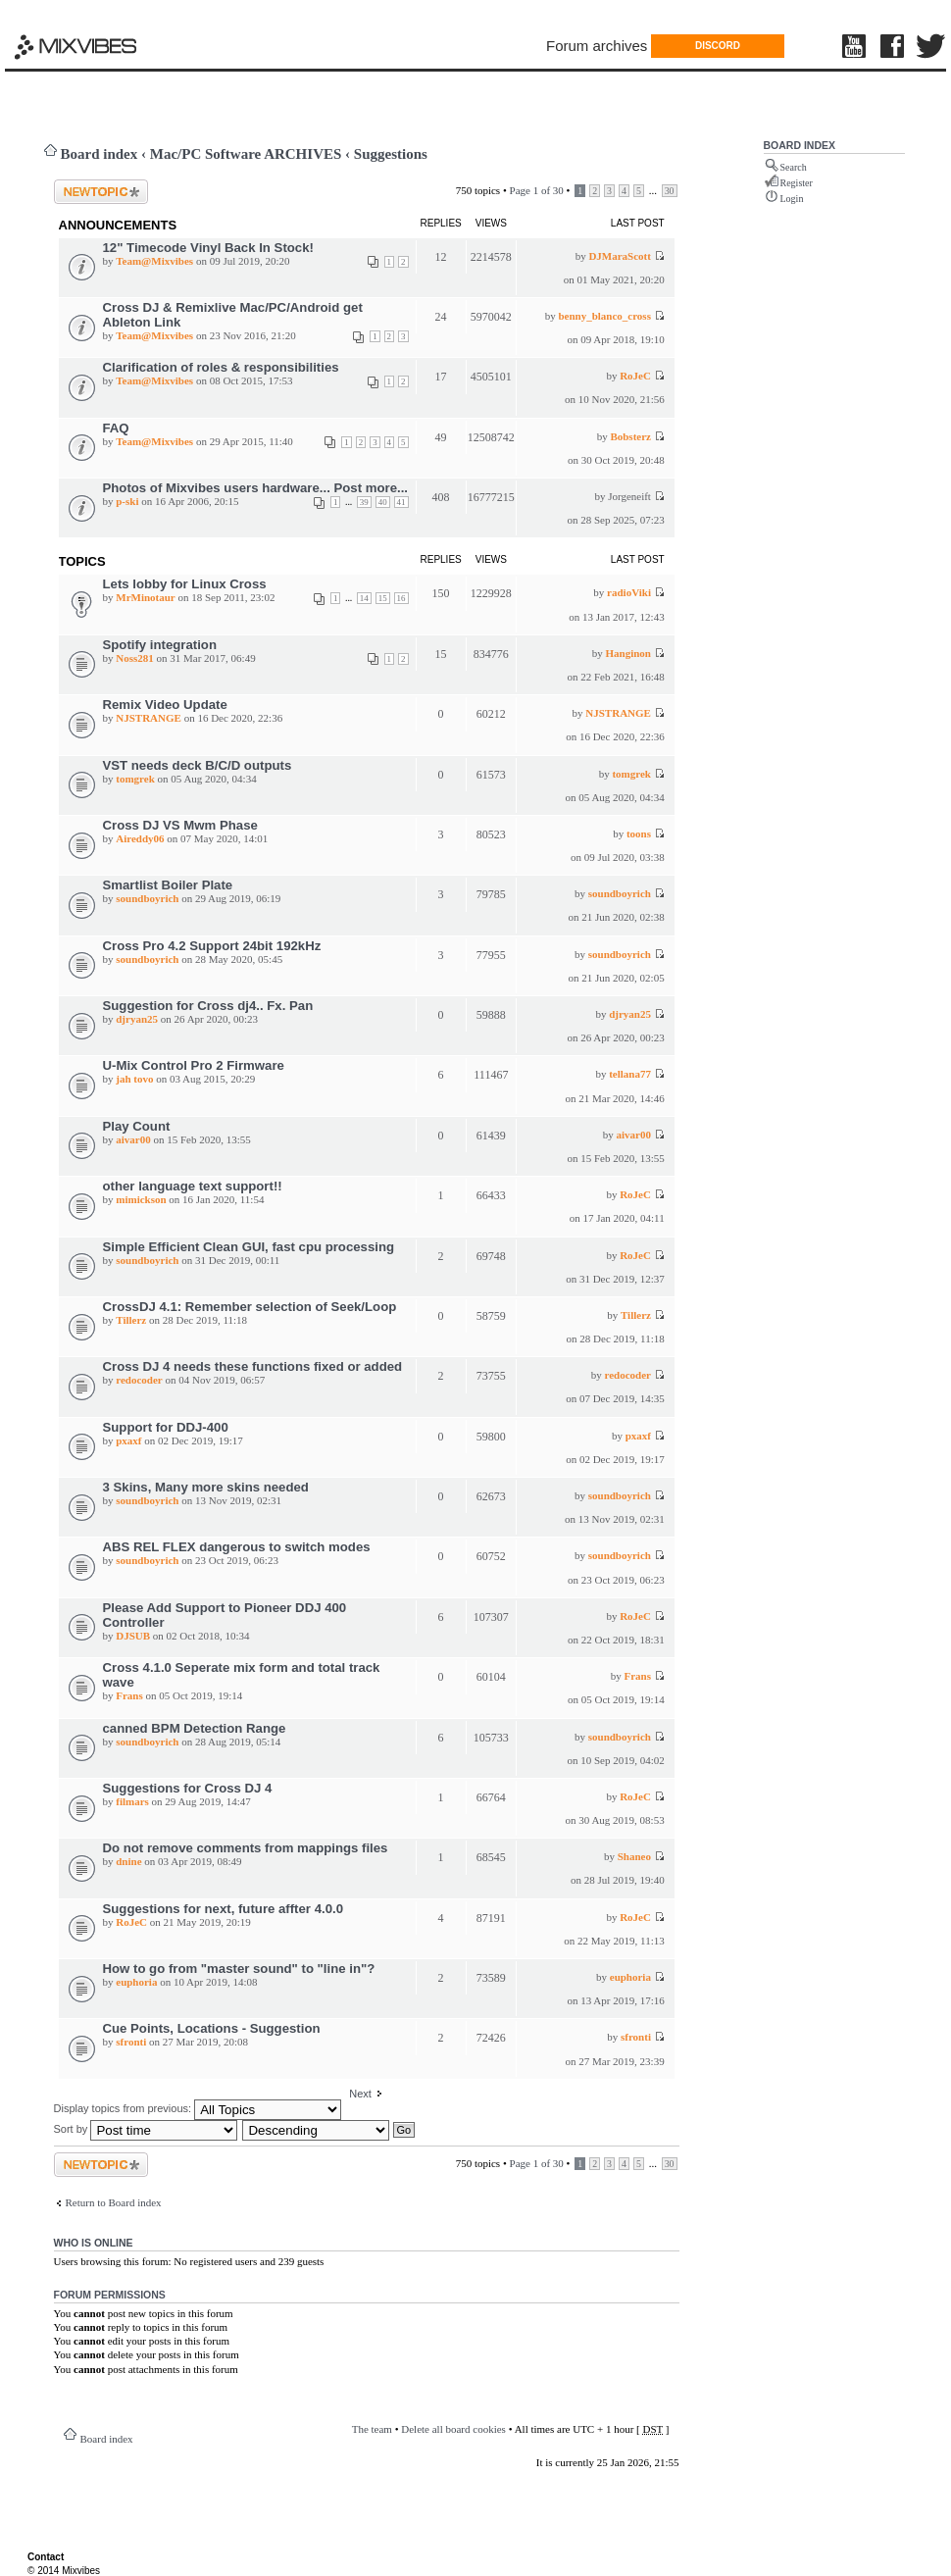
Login (792, 198)
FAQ (116, 428)
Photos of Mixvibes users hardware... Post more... (255, 487)
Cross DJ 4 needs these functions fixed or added (253, 1366)
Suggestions (390, 154)
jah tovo (134, 1079)
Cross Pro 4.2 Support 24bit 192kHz (212, 945)
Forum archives (596, 45)
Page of (537, 190)
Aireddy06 (140, 838)
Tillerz (131, 1320)
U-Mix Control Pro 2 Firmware (193, 1065)
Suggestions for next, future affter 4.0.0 (223, 1908)
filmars (132, 1801)
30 (670, 190)
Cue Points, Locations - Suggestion (212, 2028)
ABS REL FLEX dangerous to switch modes (237, 1547)
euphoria (136, 1982)
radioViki (629, 592)
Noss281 (135, 658)
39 (364, 502)
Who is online (93, 2242)
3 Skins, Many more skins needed (206, 1487)
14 (364, 598)
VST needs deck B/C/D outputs (197, 765)
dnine (128, 1861)
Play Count (137, 1126)
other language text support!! (192, 1186)
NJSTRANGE (148, 718)
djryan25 (137, 1019)
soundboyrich (147, 898)
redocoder (139, 1380)
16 (401, 598)
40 (382, 502)
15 (382, 598)
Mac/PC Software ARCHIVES (246, 154)
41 (401, 502)
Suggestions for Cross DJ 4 (188, 1788)
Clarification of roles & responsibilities (221, 367)
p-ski (127, 501)
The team (372, 2429)
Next (360, 2093)
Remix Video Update (165, 704)
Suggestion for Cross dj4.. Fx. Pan (208, 1005)
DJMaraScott (619, 256)
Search (793, 167)
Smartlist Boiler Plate (168, 885)
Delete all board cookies (453, 2429)
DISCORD (717, 45)
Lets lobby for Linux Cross (185, 584)
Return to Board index (114, 2202)
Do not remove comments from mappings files (245, 1848)
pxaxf (128, 1440)
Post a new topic (101, 191)
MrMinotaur (145, 597)
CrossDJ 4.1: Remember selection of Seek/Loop (250, 1306)
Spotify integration (160, 644)
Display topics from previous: (198, 2108)
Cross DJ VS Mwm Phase (180, 825)
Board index (99, 154)
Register (796, 182)
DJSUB (133, 1636)
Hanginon (627, 653)
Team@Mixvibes (154, 261)
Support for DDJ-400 (165, 1427)
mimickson (141, 1199)
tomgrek (135, 778)
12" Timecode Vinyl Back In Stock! (208, 247)
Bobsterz (630, 436)
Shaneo (634, 1856)
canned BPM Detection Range (194, 1728)
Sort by (146, 2129)
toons (638, 833)
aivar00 (133, 1139)
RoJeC (635, 375)
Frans (129, 1695)
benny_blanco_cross (604, 316)
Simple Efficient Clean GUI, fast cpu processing (249, 1246)
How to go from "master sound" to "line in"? (239, 1968)
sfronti (131, 2041)
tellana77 (630, 1074)
